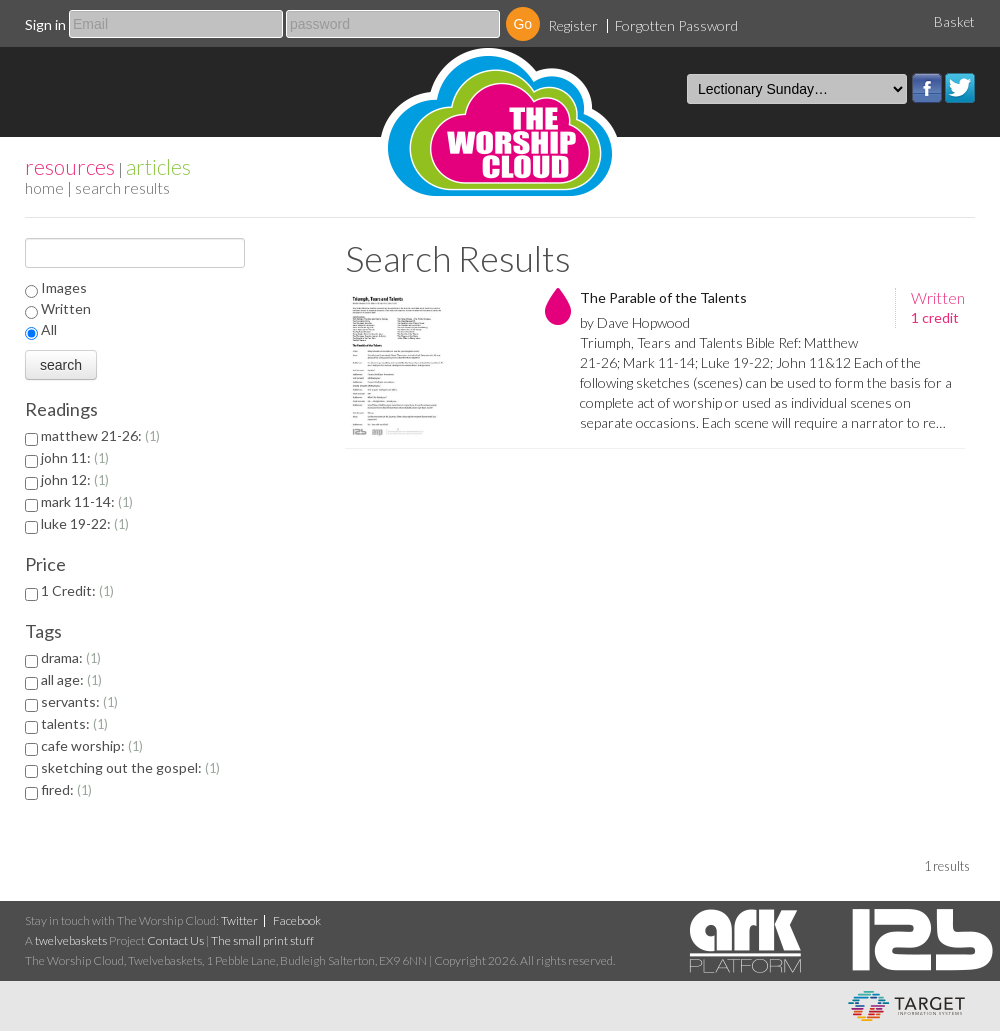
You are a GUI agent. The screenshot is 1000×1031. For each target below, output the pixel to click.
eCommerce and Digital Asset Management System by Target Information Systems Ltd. (906, 1006)
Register (573, 25)
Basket (954, 22)
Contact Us (175, 940)
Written (66, 308)
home (44, 187)
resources (70, 166)
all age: (71, 679)
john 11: (75, 457)
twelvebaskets (71, 940)
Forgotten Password (676, 25)
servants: (79, 701)
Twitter (960, 88)
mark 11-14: (87, 501)
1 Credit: (77, 590)
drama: (71, 657)
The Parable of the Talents (663, 297)
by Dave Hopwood (635, 322)
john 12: (75, 479)
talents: (74, 723)
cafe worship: (92, 745)
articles (158, 166)
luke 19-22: (85, 523)
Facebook (927, 88)
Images (64, 287)
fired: (66, 789)
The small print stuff (262, 940)
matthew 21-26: (100, 435)
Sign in (45, 24)
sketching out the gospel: (130, 767)
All (49, 329)
